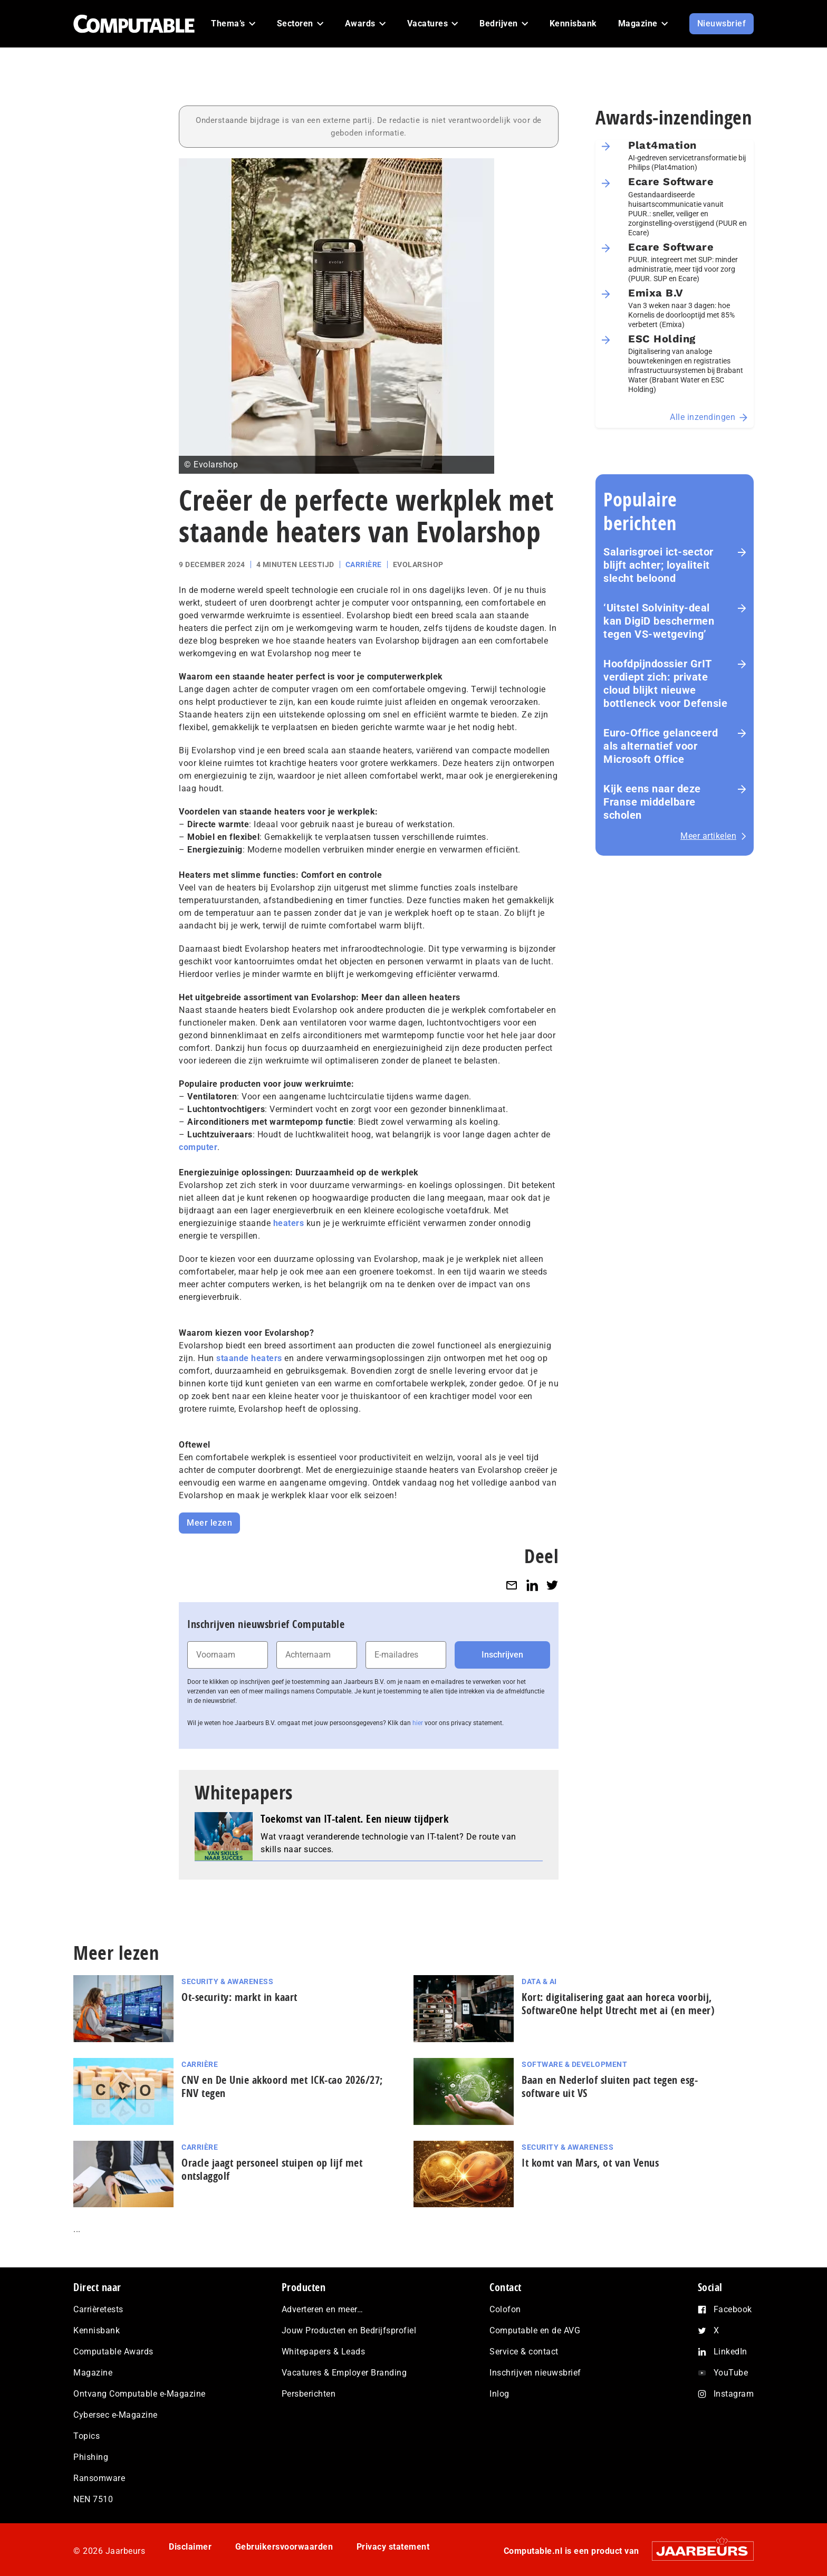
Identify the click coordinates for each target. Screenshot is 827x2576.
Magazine (92, 2373)
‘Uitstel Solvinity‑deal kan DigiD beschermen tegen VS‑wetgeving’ (658, 620)
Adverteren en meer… (322, 2309)
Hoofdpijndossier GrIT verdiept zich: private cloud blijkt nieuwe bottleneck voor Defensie (665, 683)
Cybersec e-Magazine (115, 2415)
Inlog (499, 2394)
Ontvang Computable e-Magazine (139, 2394)
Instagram (734, 2394)
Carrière (363, 564)
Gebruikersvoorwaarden (284, 2547)
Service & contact (524, 2352)
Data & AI (539, 1981)
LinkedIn (730, 2352)
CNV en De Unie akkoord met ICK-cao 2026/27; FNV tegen (282, 2086)
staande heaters (249, 1358)
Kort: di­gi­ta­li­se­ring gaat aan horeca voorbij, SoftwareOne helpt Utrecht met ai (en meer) (618, 2003)
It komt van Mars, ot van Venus (590, 2163)
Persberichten (309, 2394)
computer (198, 1147)
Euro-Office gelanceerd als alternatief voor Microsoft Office (660, 745)
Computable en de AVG (534, 2330)
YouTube (731, 2373)
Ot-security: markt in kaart (239, 1997)
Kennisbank (96, 2330)
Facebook (733, 2309)
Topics (86, 2436)
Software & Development (574, 2064)
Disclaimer (190, 2547)
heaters (288, 1223)
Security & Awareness (227, 1981)
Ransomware (99, 2478)
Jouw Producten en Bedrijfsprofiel (349, 2330)
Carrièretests (98, 2309)
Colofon (505, 2309)
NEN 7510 (93, 2499)
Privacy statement (393, 2547)
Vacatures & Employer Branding (344, 2373)
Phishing (90, 2457)
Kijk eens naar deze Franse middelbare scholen (652, 801)
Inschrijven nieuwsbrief (535, 2373)
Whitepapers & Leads (324, 2352)
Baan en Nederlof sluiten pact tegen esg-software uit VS (610, 2086)
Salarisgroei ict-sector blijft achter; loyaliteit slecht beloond (658, 565)
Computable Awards (113, 2352)
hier (417, 1723)
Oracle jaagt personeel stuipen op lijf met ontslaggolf (271, 2169)
